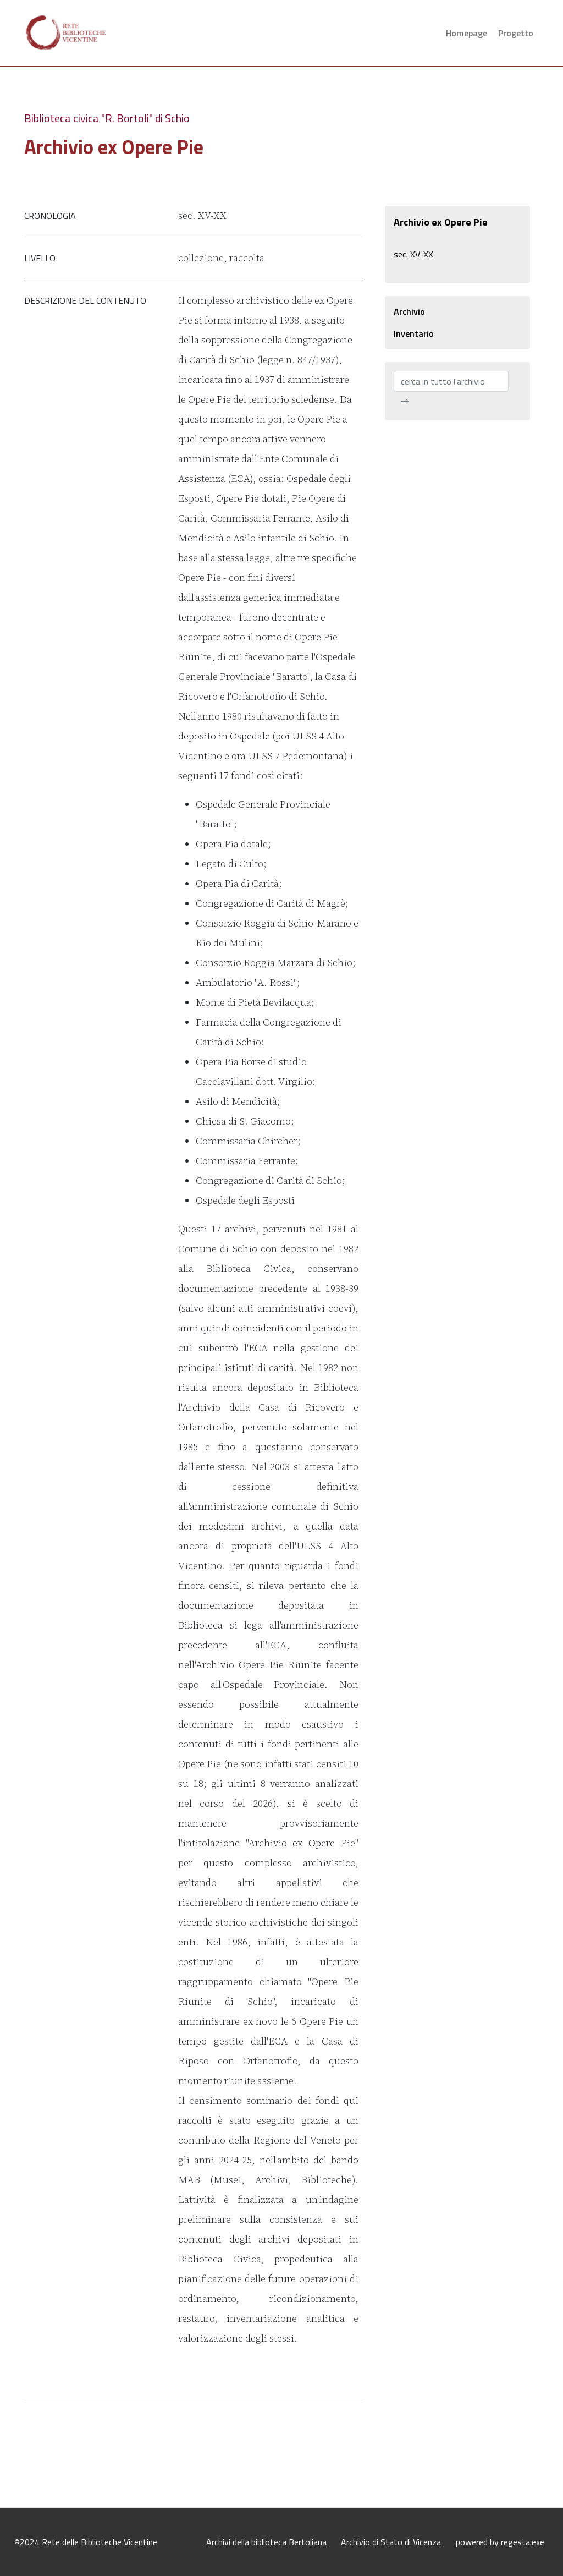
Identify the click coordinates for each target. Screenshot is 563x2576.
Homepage (466, 33)
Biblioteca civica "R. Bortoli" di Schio (107, 118)
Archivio (409, 311)
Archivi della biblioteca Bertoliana (266, 2541)
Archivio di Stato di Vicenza (391, 2541)
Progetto (515, 33)
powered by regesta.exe (500, 2541)
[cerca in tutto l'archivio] (451, 381)
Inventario (414, 333)
